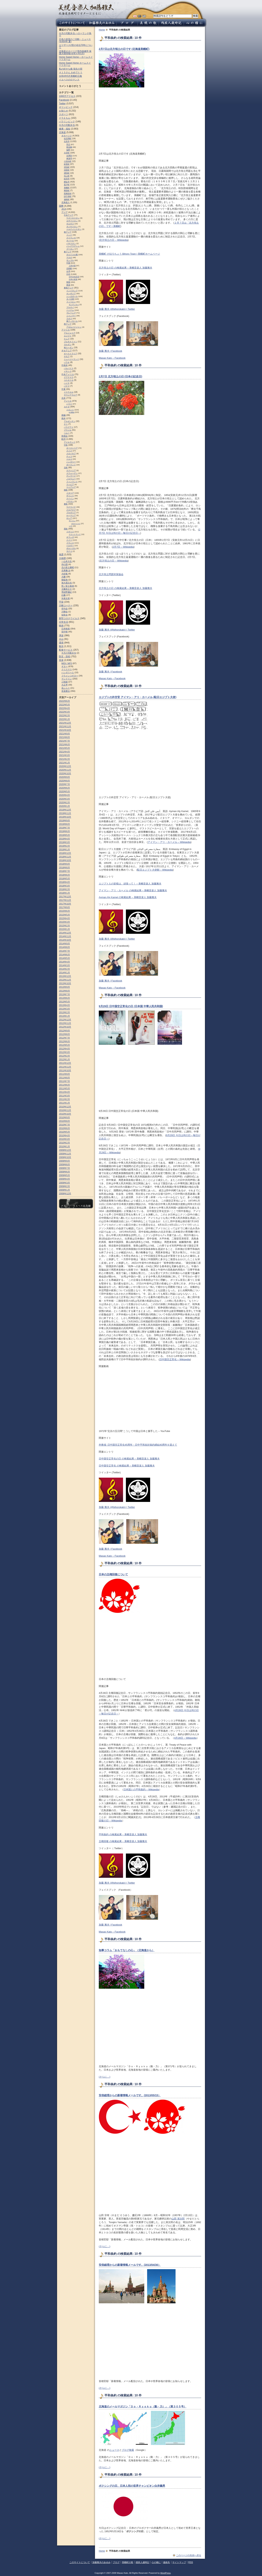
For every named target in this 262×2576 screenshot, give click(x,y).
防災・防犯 (64, 656)
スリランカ (71, 238)
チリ (66, 424)
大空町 (67, 153)
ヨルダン (67, 344)
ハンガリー (71, 462)
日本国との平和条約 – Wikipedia (141, 1789)
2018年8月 (64, 867)
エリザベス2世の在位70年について (75, 46)
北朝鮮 (69, 268)
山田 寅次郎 (178, 2218)
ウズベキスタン (73, 218)
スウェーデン (72, 473)
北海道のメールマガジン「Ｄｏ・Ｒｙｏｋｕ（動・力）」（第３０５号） (142, 2406)
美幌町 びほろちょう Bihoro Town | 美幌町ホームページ (129, 253)
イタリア (70, 493)
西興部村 (67, 193)
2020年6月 (64, 788)
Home (102, 29)
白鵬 (63, 595)
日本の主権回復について (113, 1574)
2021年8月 (64, 737)
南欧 (66, 490)
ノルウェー (71, 479)
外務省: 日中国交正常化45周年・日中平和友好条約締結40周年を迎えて (138, 1444)
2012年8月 (64, 1034)
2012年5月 (64, 1045)
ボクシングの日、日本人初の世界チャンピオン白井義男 (132, 2485)
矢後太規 (65, 598)
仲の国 (64, 564)
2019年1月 (64, 849)
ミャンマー (71, 316)
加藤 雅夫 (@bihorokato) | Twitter (117, 309)
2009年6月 (64, 1171)
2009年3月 (64, 1182)
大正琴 (64, 685)
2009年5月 (64, 1175)
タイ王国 (70, 299)
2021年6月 (64, 744)
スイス (69, 451)
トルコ (69, 459)
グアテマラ (68, 377)
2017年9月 (64, 907)
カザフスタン (72, 221)
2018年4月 (64, 882)
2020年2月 (64, 802)
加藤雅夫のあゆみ (101, 2562)
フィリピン (71, 302)
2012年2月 (64, 1056)
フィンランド (72, 482)
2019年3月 (64, 842)
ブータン (70, 249)
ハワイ (69, 404)
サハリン (72, 521)
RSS (190, 2562)
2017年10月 (65, 903)
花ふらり (65, 688)
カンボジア (71, 293)
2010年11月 (65, 1110)
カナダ (67, 407)
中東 (63, 389)
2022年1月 (64, 719)
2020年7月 (64, 784)
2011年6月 (64, 1085)
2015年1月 (64, 929)
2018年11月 (65, 856)
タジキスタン (72, 226)
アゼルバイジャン (74, 327)
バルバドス (68, 368)
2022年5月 (64, 704)
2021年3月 (64, 755)
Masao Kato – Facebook (112, 358)
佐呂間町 (67, 138)
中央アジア (68, 215)
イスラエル (68, 392)
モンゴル (70, 260)
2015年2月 (64, 925)
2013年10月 (65, 983)
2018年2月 (64, 889)
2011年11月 (65, 1067)
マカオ (69, 257)
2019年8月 (64, 824)
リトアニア (71, 487)
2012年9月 (64, 1030)
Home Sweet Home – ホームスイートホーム (76, 58)
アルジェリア (69, 333)
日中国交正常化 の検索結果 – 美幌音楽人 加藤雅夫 (127, 1465)
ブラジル (67, 430)
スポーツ (63, 114)
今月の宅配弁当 (67, 125)
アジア (64, 212)
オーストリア (72, 448)
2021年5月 (64, 748)
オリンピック (66, 107)
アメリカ (67, 401)
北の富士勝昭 (67, 567)
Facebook (64, 100)
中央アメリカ (67, 374)
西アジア (67, 324)
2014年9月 (64, 943)
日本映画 (65, 629)
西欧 (66, 529)
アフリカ (65, 330)
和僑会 (64, 436)
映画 (61, 625)
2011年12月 (65, 1063)
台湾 (68, 271)
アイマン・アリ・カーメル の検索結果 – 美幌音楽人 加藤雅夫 (133, 890)
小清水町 (67, 161)
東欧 (66, 504)
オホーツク (66, 135)
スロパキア (71, 453)
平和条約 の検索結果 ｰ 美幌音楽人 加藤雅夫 (123, 1834)
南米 (63, 418)
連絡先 (166, 2562)
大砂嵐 (64, 574)
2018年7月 (64, 871)
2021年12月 (65, 723)
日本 (68, 274)
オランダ (70, 537)
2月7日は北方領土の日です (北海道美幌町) (124, 48)
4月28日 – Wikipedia (185, 1737)
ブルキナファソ (70, 342)
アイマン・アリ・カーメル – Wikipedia (169, 842)
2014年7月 (64, 951)
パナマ (67, 386)
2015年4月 (64, 918)
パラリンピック (67, 121)
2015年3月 (64, 922)
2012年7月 (64, 1038)
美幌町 (67, 188)
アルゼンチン (69, 421)
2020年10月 (65, 773)
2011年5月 (64, 1088)
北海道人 (65, 202)
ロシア (69, 518)
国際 (61, 206)
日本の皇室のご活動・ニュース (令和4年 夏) (75, 40)
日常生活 (63, 622)
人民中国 (72, 266)
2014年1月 (64, 972)
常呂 (68, 144)
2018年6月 (64, 875)
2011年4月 (64, 1092)
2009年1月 (64, 1190)
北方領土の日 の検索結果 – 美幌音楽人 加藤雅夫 (125, 267)
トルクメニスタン (74, 229)
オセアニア (66, 350)
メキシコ (67, 371)
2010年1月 (64, 1146)
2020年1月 (64, 806)
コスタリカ (68, 380)
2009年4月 (64, 1179)
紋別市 (67, 179)
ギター (64, 666)
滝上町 (67, 176)
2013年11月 (65, 980)
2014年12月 (65, 932)
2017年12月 (65, 896)
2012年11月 (65, 1023)
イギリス (70, 532)
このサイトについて (79, 2562)
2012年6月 (64, 1041)
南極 (63, 415)
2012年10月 (65, 1027)
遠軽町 (67, 199)
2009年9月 (64, 1161)
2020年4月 (64, 795)
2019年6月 (64, 831)
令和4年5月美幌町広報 (70, 76)
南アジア (67, 232)
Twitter (62, 103)
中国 (68, 263)
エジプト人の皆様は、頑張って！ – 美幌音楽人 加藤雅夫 (130, 883)
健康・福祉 (64, 128)
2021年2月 (64, 759)
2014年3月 (64, 965)
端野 (68, 150)
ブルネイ (70, 307)
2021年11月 (65, 726)
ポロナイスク (75, 524)
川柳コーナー (66, 605)
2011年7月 (64, 1081)
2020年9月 (64, 777)
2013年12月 (65, 976)
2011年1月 (64, 1103)
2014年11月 (65, 936)
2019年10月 (65, 817)
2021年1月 (64, 762)
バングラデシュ (73, 246)
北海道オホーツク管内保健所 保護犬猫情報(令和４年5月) (75, 52)
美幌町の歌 (127, 2562)
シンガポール (72, 296)
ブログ (116, 2562)
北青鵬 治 (65, 570)
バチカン (70, 501)
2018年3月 (64, 885)
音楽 (61, 660)
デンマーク (71, 476)
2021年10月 (65, 730)
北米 (63, 398)
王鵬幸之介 (66, 589)
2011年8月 (64, 1077)
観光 (61, 646)
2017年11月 (65, 900)
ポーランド (71, 465)
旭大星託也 (66, 583)
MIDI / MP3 (66, 663)
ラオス (69, 318)
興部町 (67, 190)
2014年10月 (65, 940)
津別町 (67, 167)
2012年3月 (64, 1052)
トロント (70, 410)
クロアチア (71, 510)
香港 (68, 285)
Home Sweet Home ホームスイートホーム (75, 64)
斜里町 (67, 164)
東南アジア (68, 288)
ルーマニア (71, 515)
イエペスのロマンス (69, 79)
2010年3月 (64, 1139)
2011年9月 (64, 1074)
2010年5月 (64, 1132)
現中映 (64, 632)
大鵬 (63, 577)
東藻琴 (69, 158)
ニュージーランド (71, 359)
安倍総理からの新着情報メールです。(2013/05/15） (130, 2095)
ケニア (67, 339)
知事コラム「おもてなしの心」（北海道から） (127, 1950)
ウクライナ (71, 507)
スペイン (70, 498)
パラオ (67, 362)
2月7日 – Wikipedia (123, 546)
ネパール (70, 241)
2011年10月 (65, 1070)
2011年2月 (64, 1099)
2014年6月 (64, 954)
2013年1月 (64, 1016)
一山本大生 (66, 561)
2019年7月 (64, 827)
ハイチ (67, 383)
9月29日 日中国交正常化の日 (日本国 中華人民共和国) (131, 1006)
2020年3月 (64, 799)
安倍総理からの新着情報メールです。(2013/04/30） (130, 2264)
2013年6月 (64, 998)
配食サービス (66, 650)
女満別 (69, 156)
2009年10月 (65, 1157)
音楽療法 (65, 691)
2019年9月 (64, 820)
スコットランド (75, 534)
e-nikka (71, 412)
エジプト (67, 336)
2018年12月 (65, 853)
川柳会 (64, 611)
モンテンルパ (74, 305)
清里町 (67, 170)
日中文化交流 (74, 277)
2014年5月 (64, 958)
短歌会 (64, 615)
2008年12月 (65, 1193)
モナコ (69, 551)
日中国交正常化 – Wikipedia (174, 1359)
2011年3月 (64, 1095)
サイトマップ (179, 2562)
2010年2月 (64, 1142)
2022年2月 (64, 715)
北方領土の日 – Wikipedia (114, 240)
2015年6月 (64, 911)
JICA (63, 209)
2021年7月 (64, 741)
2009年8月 (64, 1164)
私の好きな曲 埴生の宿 (70, 69)
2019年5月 (64, 835)
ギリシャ (70, 496)
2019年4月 (64, 838)
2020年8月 (64, 780)
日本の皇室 (73, 279)
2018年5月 (64, 878)
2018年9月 (64, 864)
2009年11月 (65, 1153)
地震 (61, 554)
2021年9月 (64, 733)
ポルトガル (71, 548)
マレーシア (71, 313)
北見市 (67, 141)
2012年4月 (64, 1048)
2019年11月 (65, 813)
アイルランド (69, 442)
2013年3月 (64, 1009)
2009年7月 (64, 1168)
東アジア (67, 252)
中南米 (64, 365)
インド (69, 235)
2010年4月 (64, 1135)
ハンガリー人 (67, 672)
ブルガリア (71, 512)
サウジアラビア (70, 395)
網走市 (67, 182)
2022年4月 (64, 708)
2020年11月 (65, 770)
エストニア (71, 470)
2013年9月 (64, 987)
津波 (61, 635)
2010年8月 (64, 1121)
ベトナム (70, 310)
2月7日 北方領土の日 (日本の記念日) (120, 376)
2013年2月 (64, 1012)
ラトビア (70, 484)
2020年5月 (64, 791)
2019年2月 (64, 846)
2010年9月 (64, 1117)
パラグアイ (68, 427)
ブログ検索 (128, 2450)
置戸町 (67, 185)
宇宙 (61, 602)
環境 (61, 642)
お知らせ (63, 110)
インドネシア (72, 291)
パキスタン (71, 243)
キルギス (70, 224)
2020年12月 (65, 766)
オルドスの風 (72, 255)
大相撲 (62, 558)
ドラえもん (64, 118)
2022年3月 (64, 712)
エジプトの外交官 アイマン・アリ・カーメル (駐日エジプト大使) (137, 697)
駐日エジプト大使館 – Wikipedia (155, 869)
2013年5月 (64, 1001)
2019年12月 (65, 809)
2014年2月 (64, 969)
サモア (67, 356)
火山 (61, 639)
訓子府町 (67, 196)
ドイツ (69, 540)
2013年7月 (64, 994)
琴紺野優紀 (66, 592)
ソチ (70, 526)
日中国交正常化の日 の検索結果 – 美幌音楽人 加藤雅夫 (129, 1458)
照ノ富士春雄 (67, 586)
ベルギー (70, 545)
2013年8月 (64, 991)
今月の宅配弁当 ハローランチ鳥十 (75, 34)
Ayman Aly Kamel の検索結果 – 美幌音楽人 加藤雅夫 (128, 897)
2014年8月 (64, 947)
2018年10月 (65, 860)
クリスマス (66, 669)
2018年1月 (64, 893)
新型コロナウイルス (69, 618)
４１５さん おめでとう (70, 72)
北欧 (66, 468)
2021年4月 (64, 751)
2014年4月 (64, 962)
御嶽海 (64, 580)
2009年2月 (64, 1186)
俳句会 (64, 608)
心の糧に (156, 2562)
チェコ (69, 456)
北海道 (62, 132)
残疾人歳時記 (142, 2562)
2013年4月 (64, 1005)
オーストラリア (70, 354)
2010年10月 (65, 1114)
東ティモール (72, 321)
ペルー (67, 433)
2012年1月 (64, 1059)
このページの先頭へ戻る (188, 2555)
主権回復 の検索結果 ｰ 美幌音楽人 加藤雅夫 (123, 1841)
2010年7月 (64, 1124)
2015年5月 (64, 914)
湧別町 (67, 173)
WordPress (165, 2573)
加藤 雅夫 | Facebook (110, 350)
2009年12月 (65, 1150)
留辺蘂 (69, 147)
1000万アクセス (67, 96)
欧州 (63, 439)
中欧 (66, 445)
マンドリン (66, 679)
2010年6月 (64, 1128)
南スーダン (68, 347)
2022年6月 (64, 701)
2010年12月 (65, 1106)
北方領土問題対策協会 (111, 574)
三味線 (64, 682)
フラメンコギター (69, 676)
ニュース (114, 2450)
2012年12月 (65, 1019)
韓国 (68, 282)
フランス (70, 543)
